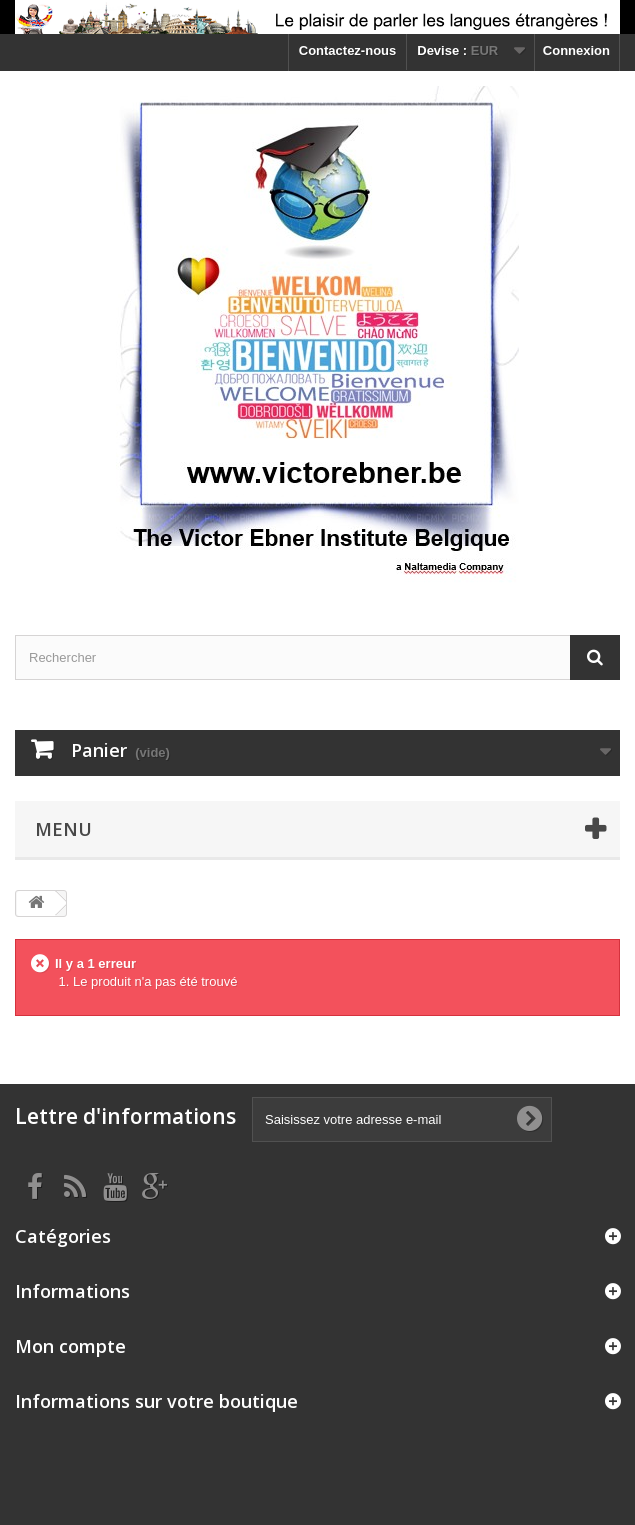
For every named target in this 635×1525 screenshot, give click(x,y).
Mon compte (70, 1346)
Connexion (576, 50)
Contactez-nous (348, 50)
